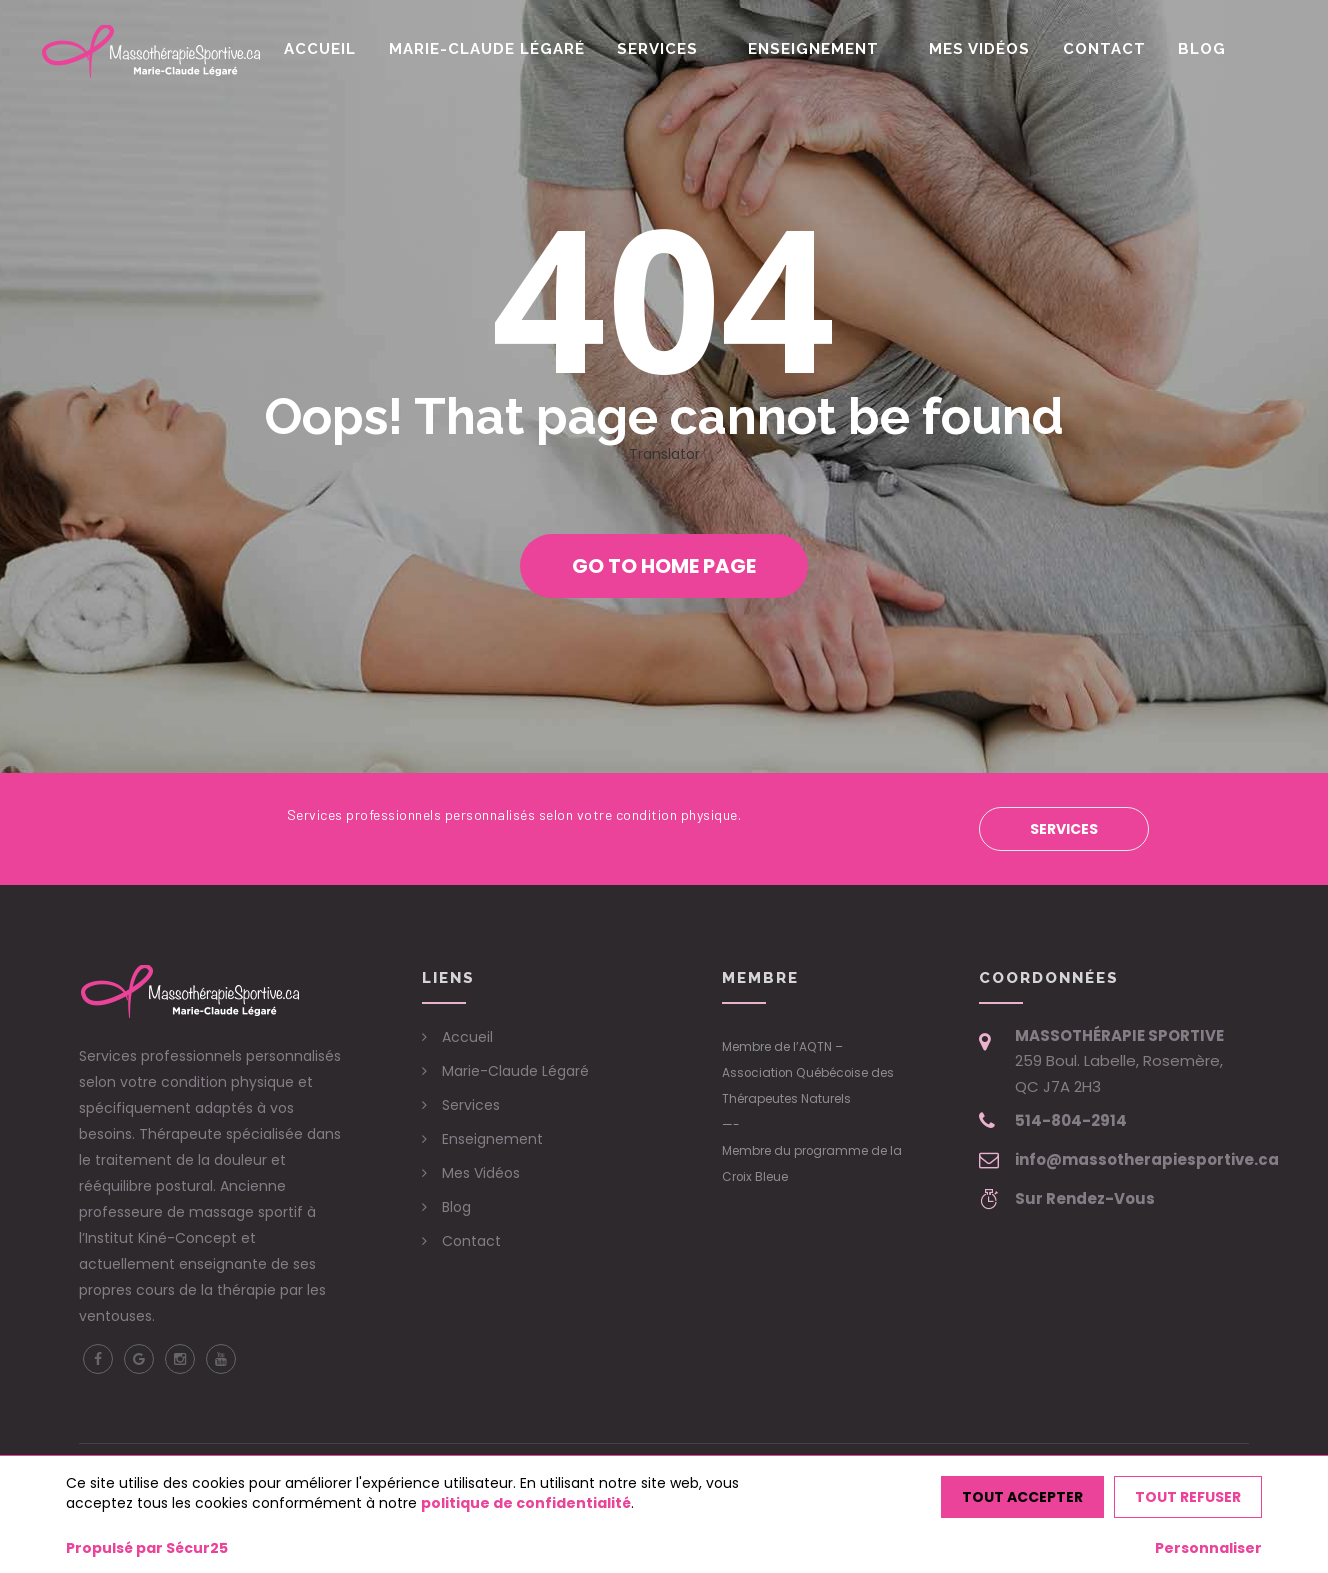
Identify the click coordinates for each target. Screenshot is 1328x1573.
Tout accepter (1022, 1497)
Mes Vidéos (998, 49)
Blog (1208, 49)
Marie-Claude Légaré (530, 49)
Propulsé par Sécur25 (147, 1548)
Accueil (370, 49)
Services (694, 49)
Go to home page (664, 566)
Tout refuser (1188, 1497)
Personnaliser (1208, 1548)
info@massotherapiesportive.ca (1147, 1159)
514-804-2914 (1071, 1120)
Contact (1116, 49)
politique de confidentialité (526, 1503)
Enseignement (841, 49)
